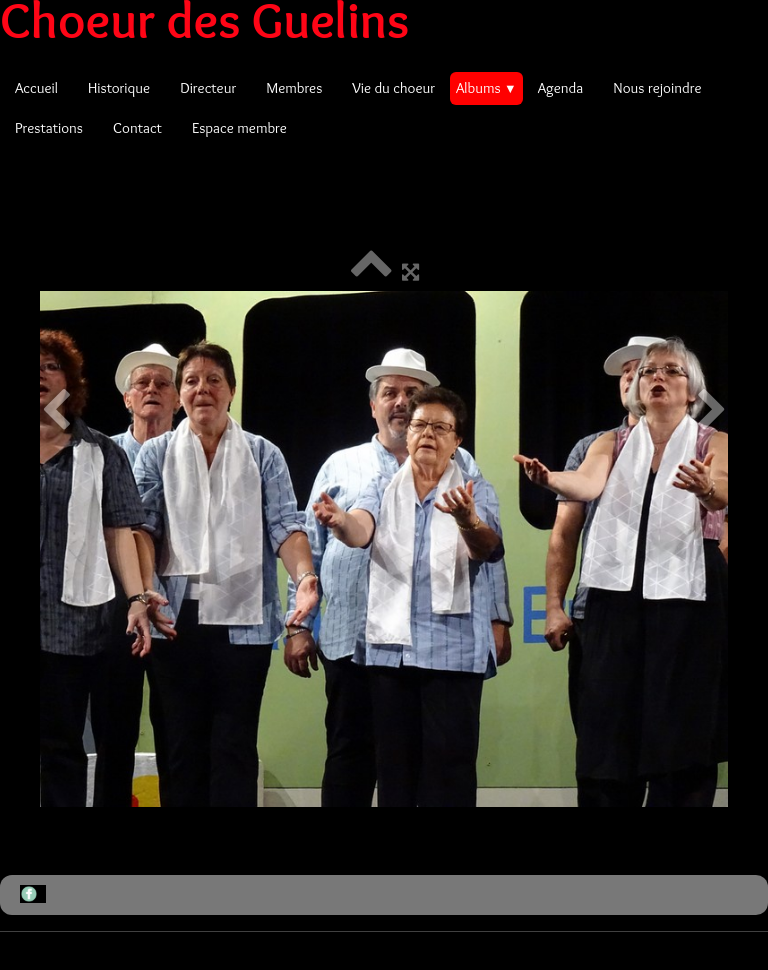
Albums (486, 88)
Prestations (49, 128)
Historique (119, 88)
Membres (294, 88)
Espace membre (239, 128)
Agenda (561, 88)
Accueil (36, 88)
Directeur (208, 88)
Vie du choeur (393, 88)
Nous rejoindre (657, 88)
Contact (137, 128)
